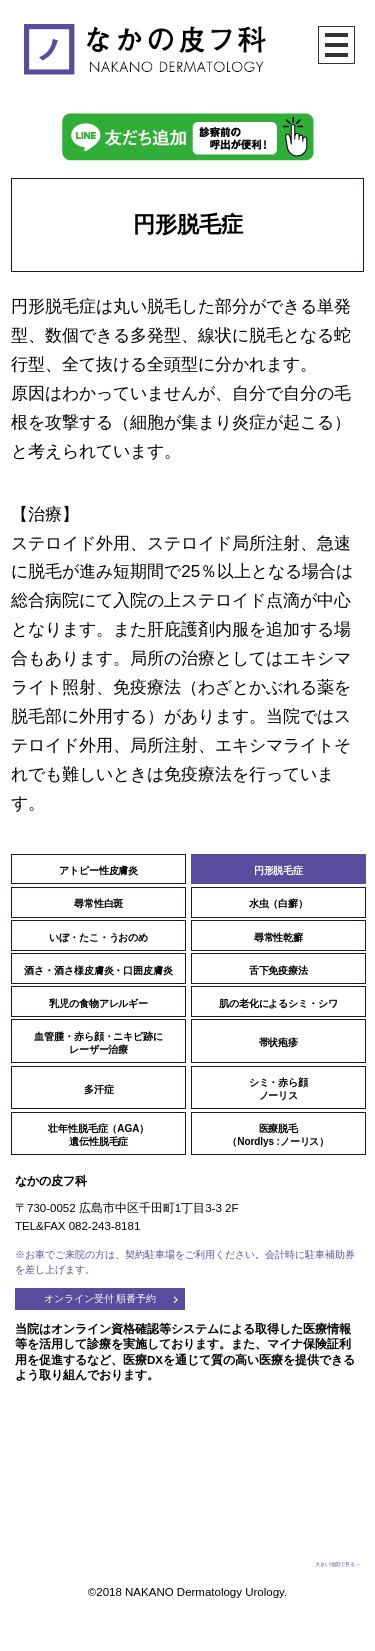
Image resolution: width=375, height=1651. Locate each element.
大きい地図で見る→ (337, 1564)
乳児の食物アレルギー (98, 1003)
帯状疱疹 (279, 1042)
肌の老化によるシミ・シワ (278, 1003)
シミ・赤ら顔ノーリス (278, 1089)
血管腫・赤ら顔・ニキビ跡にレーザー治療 (98, 1043)
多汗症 (99, 1089)
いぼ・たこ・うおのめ (98, 937)
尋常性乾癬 (279, 937)
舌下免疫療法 (278, 970)
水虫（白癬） (278, 903)
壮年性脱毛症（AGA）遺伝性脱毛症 (98, 1135)
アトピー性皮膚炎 (98, 870)
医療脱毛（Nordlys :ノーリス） (278, 1135)
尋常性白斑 (99, 903)
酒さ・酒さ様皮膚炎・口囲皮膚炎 (98, 970)
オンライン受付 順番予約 (100, 1298)
